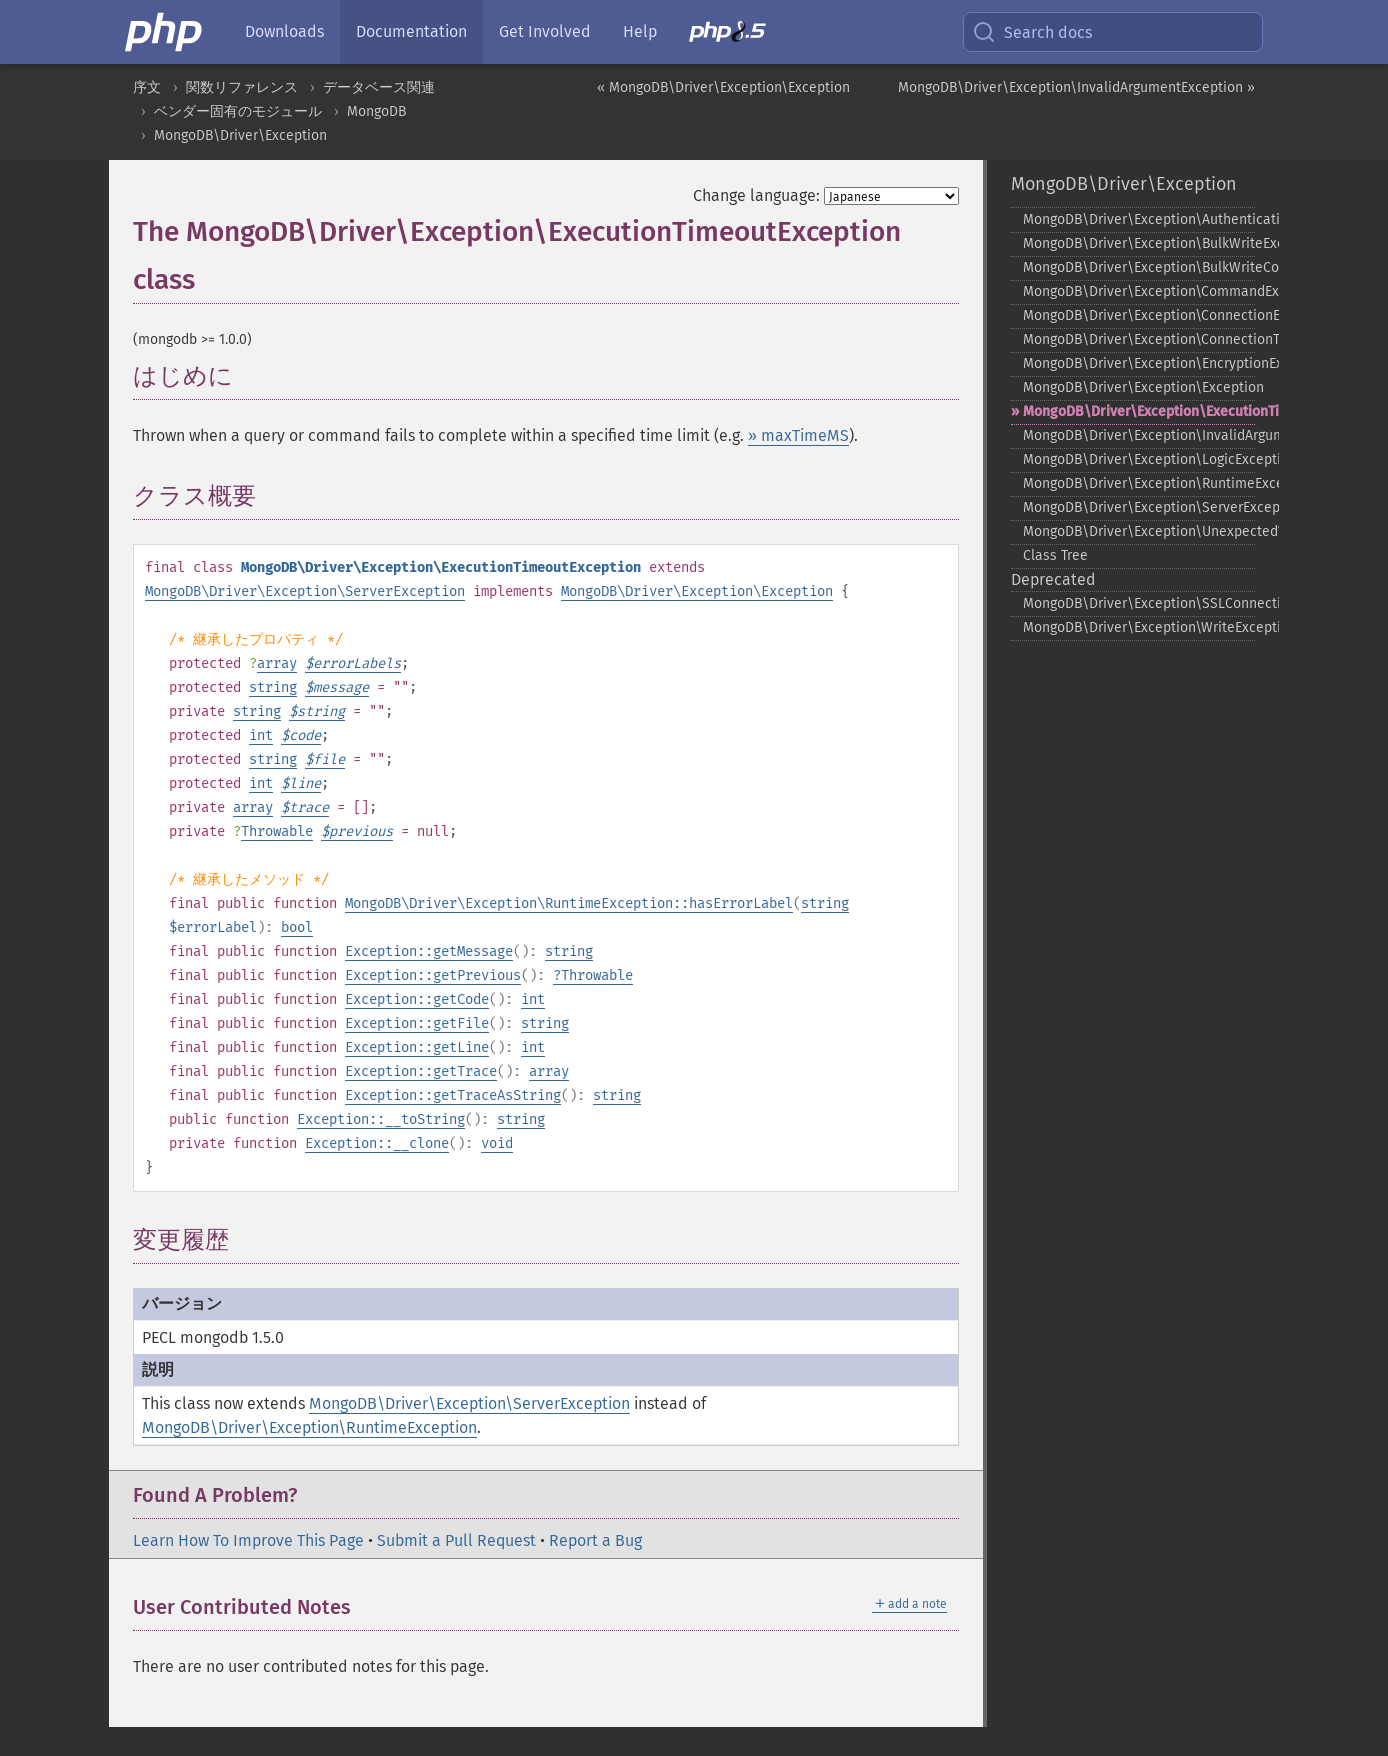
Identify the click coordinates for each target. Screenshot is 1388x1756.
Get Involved (545, 31)
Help (640, 31)
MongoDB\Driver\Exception (240, 135)
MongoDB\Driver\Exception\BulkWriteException (1139, 243)
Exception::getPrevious (433, 975)
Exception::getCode (417, 999)
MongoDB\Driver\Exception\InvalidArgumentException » (1076, 87)
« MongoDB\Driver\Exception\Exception (723, 87)
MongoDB (376, 111)
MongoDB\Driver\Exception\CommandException (1139, 291)
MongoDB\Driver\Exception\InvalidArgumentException (1139, 435)
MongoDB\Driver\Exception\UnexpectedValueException (1139, 531)
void (497, 1143)
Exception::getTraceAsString (453, 1095)
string (273, 687)
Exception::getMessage (429, 951)
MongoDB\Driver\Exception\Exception (697, 591)
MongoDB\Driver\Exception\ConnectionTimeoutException (1139, 339)
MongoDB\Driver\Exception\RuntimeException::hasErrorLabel (569, 903)
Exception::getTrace (421, 1071)
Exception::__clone (377, 1143)
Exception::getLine (417, 1047)
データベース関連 (379, 87)
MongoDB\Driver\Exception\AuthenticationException (1139, 219)
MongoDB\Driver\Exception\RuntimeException (309, 1427)
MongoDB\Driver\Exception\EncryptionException (1139, 363)
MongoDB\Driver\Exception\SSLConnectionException (1139, 603)
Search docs (1032, 32)
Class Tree (1055, 555)
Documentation (411, 31)
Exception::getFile (417, 1023)
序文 (147, 87)
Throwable (277, 831)
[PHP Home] (165, 32)
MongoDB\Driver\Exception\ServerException (305, 591)
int (261, 735)
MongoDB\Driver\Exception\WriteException (1139, 627)
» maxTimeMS (798, 435)
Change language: (756, 195)
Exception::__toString (381, 1119)
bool (297, 927)
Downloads (284, 31)
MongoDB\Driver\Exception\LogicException (1139, 459)
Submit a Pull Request (456, 1540)
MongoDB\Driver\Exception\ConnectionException (1139, 315)
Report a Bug (595, 1540)
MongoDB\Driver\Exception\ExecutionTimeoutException (1139, 411)
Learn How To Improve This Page (248, 1540)
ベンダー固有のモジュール (238, 111)
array (277, 663)
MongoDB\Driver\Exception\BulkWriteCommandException (1139, 267)
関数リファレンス (242, 87)
